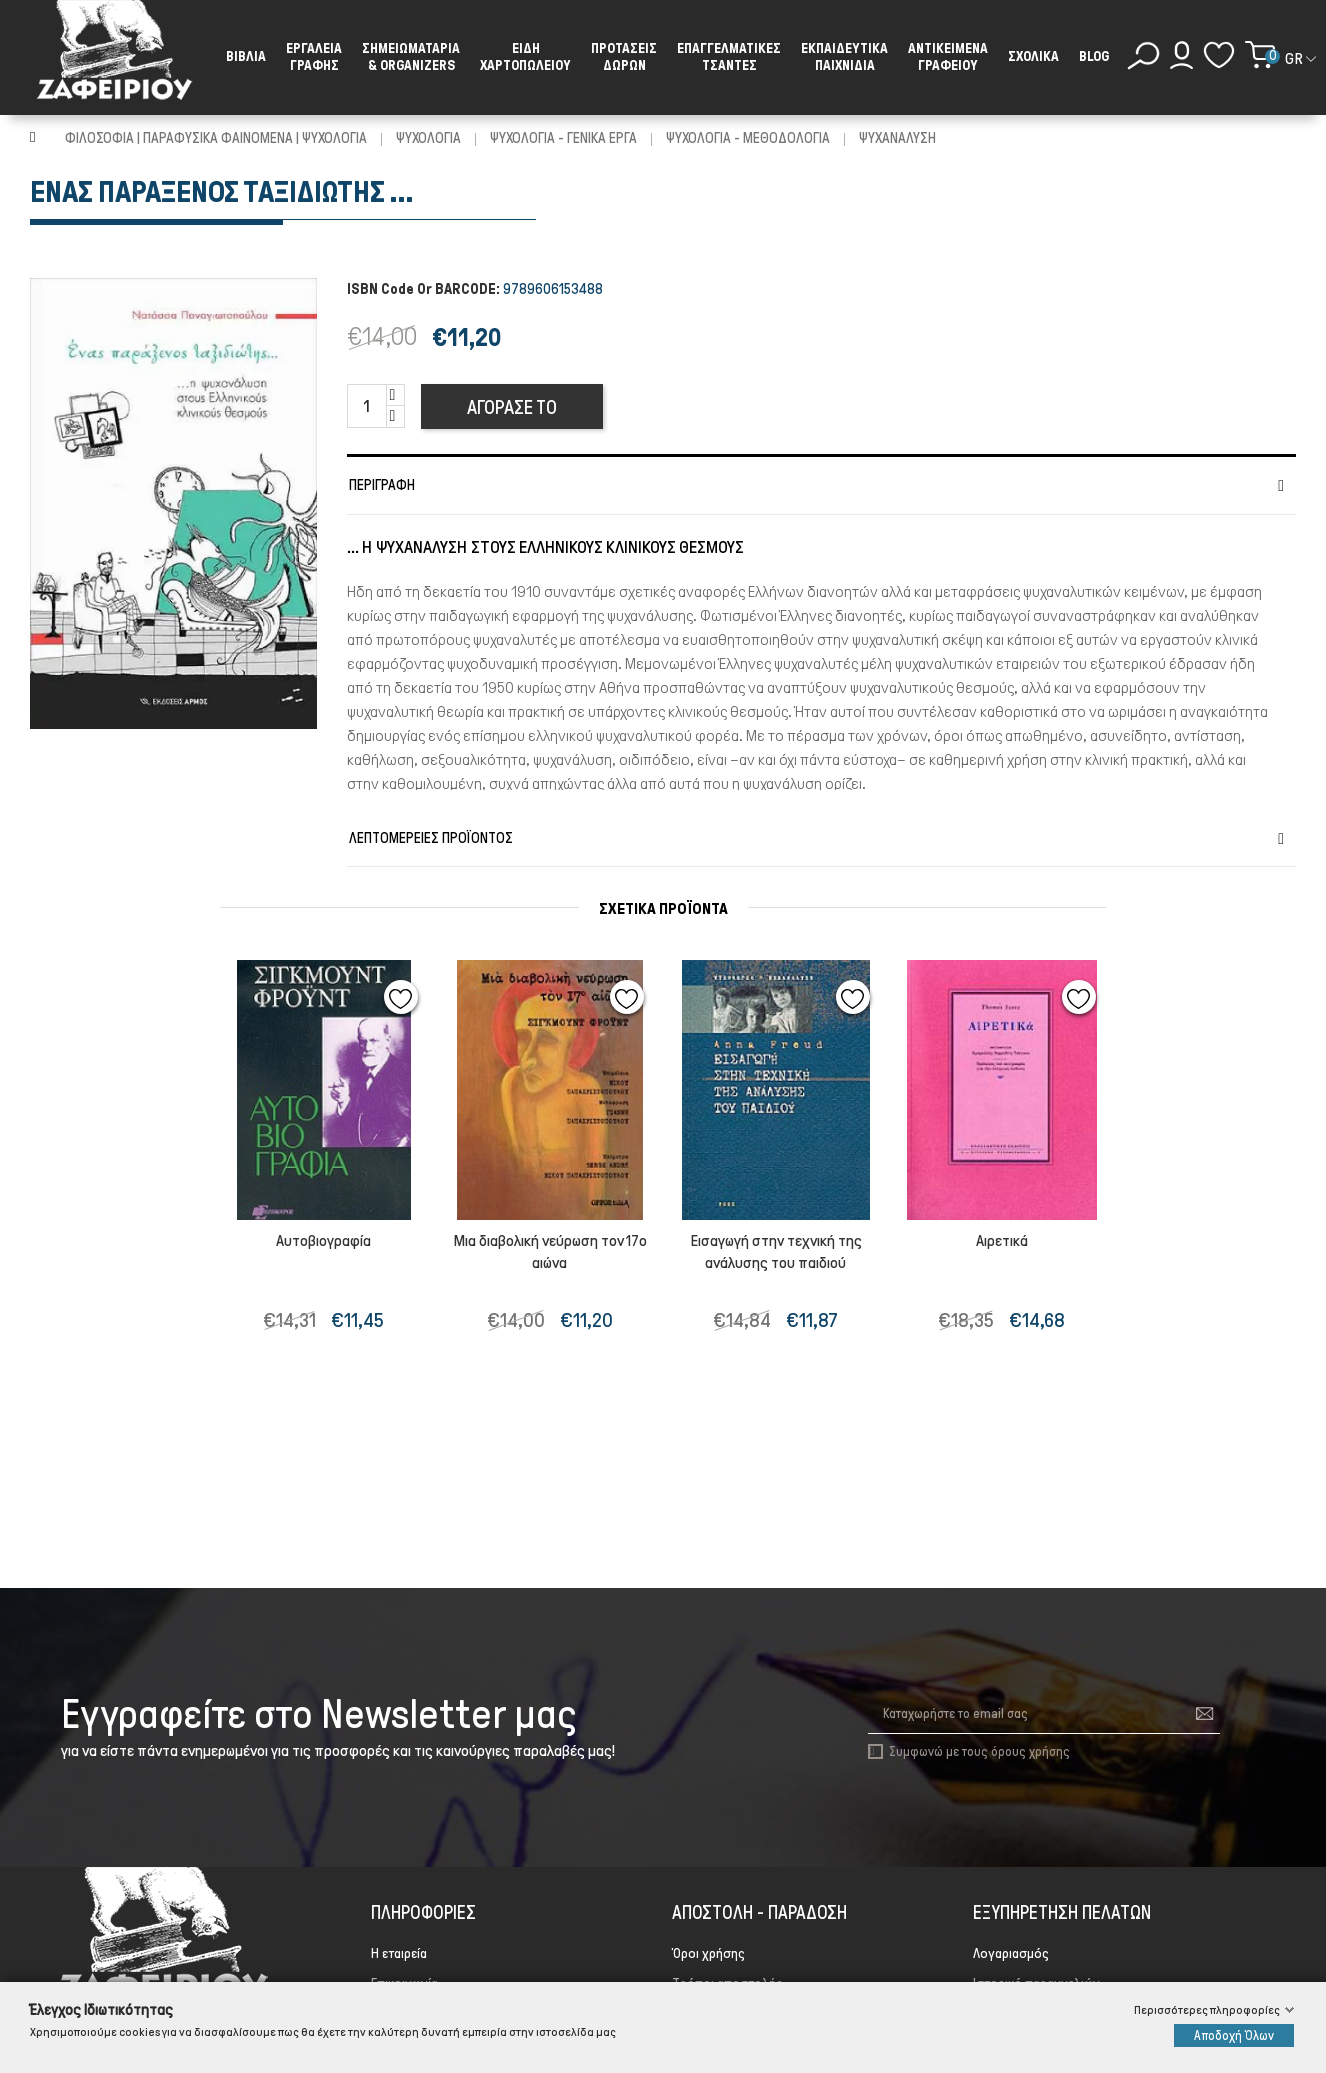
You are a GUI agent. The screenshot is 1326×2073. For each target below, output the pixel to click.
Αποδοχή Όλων (1234, 2035)
